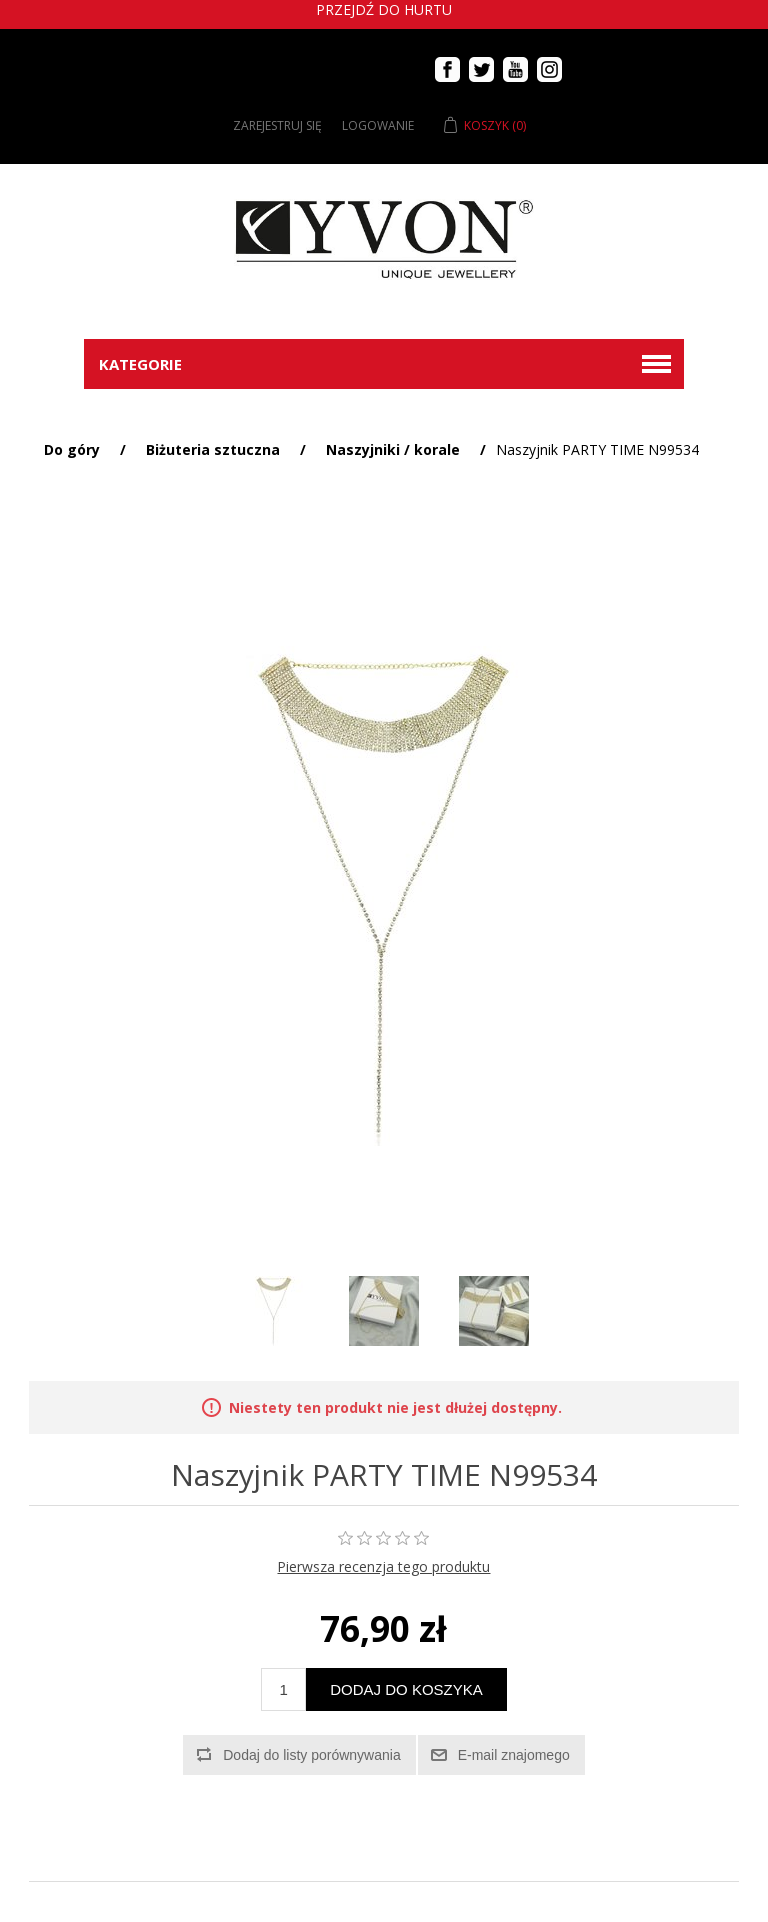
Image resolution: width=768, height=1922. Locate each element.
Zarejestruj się (277, 125)
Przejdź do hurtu (384, 9)
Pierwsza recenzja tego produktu (383, 1566)
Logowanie (378, 125)
